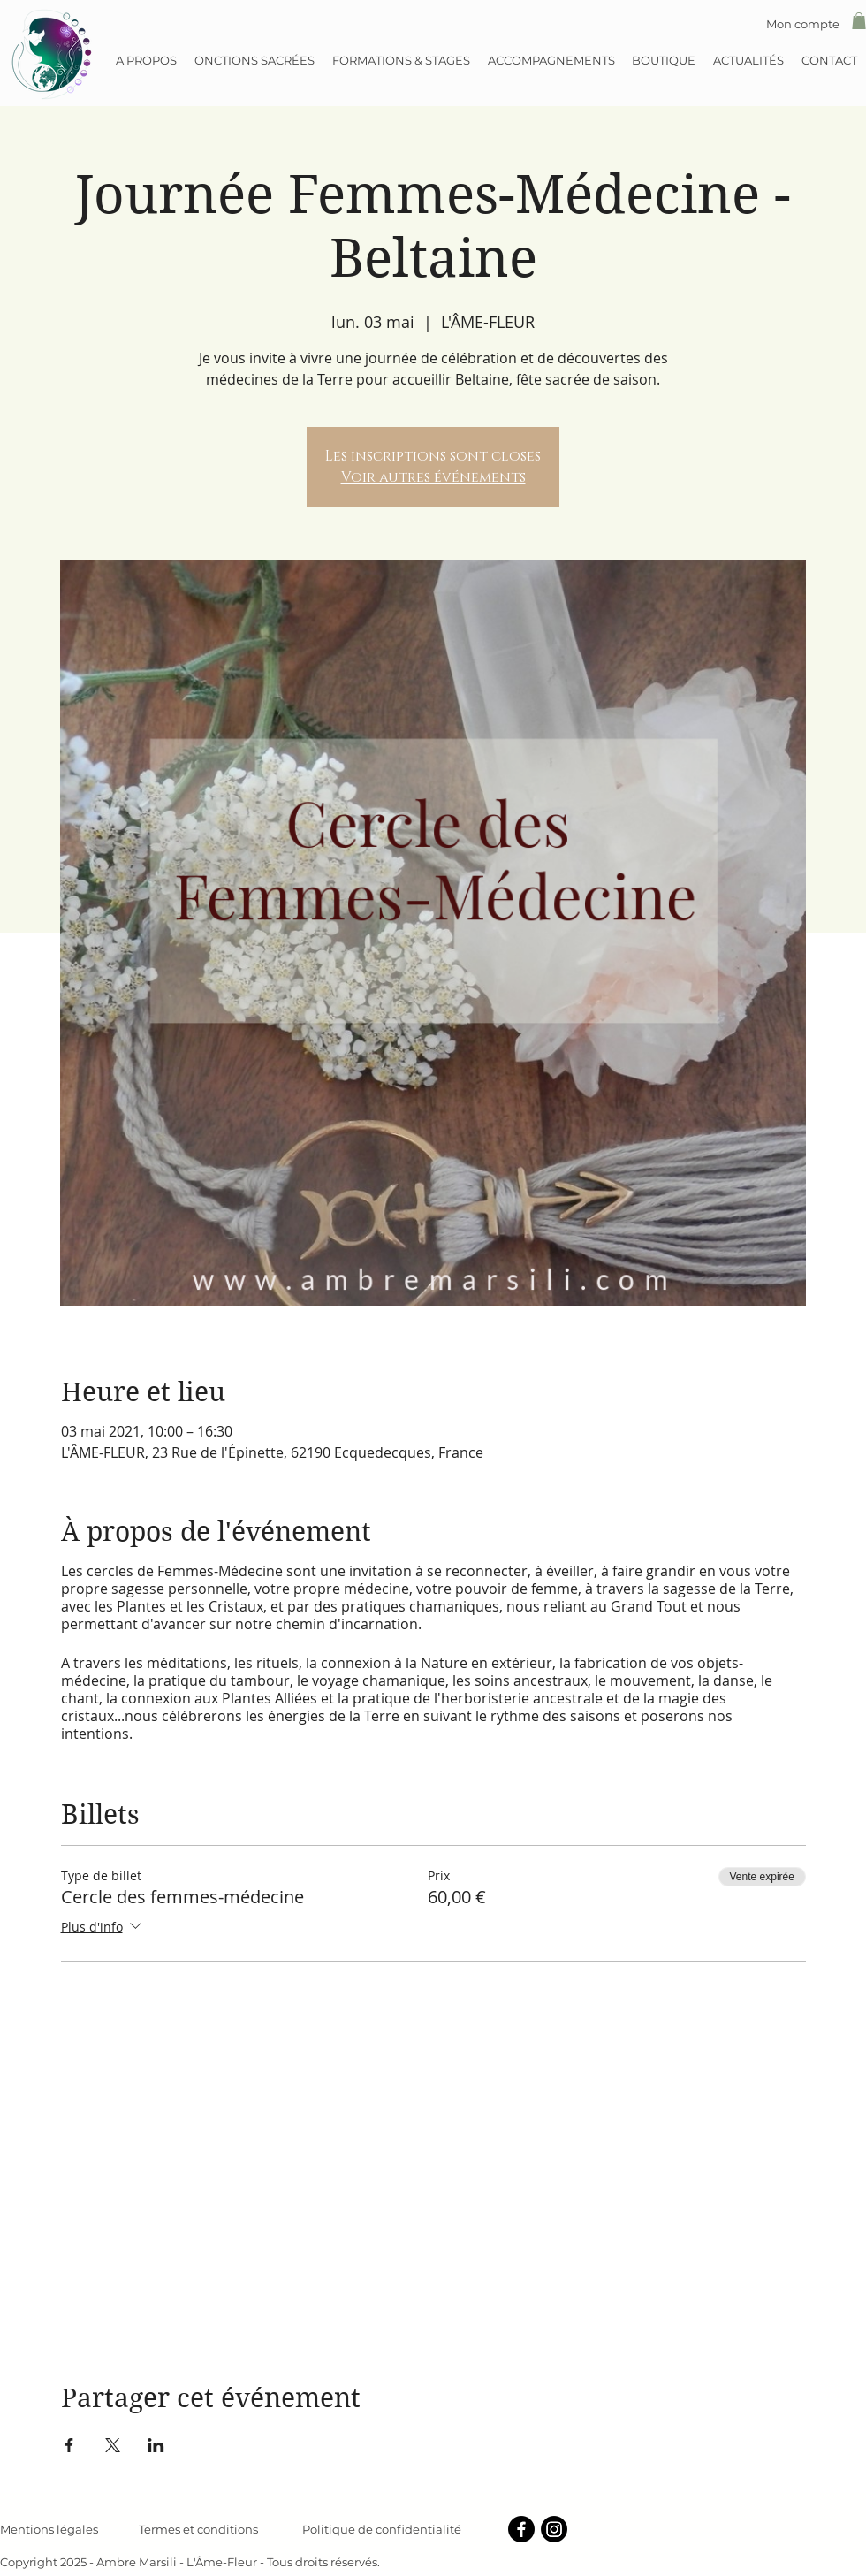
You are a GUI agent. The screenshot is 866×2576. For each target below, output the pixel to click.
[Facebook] (521, 2529)
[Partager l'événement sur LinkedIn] (156, 2445)
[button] (859, 20)
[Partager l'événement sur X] (112, 2445)
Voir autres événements (433, 477)
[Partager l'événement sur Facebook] (69, 2445)
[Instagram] (554, 2529)
